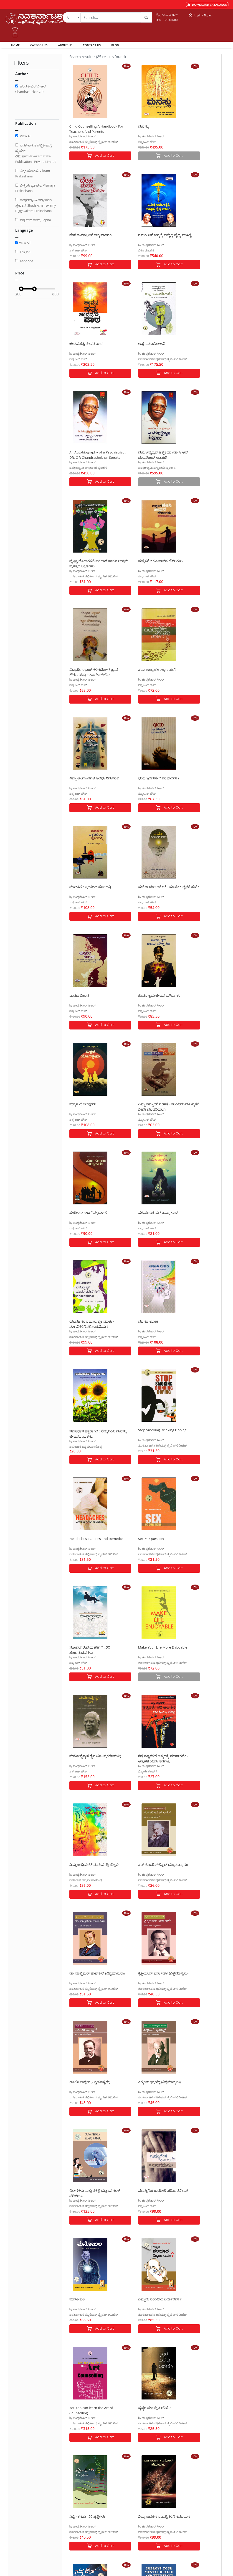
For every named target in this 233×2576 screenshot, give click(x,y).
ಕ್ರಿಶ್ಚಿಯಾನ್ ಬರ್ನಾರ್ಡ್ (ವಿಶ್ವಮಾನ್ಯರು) (201, 997)
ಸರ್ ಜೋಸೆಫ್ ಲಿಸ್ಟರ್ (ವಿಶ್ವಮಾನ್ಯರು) (122, 997)
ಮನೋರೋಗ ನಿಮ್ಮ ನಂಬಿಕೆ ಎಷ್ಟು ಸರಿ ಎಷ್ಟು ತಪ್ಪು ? (162, 1867)
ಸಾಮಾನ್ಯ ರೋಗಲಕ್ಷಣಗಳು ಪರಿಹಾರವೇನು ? (119, 2301)
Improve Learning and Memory (122, 1649)
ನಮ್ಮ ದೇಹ (154, 1321)
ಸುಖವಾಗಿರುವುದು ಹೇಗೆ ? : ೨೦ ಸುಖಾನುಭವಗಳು (85, 889)
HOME (16, 45)
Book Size (72, 2524)
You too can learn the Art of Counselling (161, 1215)
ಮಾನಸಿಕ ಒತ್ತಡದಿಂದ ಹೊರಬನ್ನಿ (161, 454)
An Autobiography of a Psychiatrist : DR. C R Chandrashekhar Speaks (161, 237)
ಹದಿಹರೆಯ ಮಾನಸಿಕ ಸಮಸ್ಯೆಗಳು (122, 2084)
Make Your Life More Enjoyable (120, 889)
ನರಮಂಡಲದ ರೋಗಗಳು (156, 2192)
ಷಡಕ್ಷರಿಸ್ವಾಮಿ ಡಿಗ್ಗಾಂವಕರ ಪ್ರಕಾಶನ (166, 250)
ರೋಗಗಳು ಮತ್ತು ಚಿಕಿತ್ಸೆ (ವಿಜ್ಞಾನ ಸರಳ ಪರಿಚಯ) (162, 1106)
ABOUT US (65, 45)
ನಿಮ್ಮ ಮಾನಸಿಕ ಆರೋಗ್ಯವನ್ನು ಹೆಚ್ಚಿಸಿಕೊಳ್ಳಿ (79, 2084)
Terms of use (75, 2519)
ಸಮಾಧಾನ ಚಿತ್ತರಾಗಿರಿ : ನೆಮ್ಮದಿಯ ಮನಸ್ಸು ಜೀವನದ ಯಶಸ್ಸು (84, 781)
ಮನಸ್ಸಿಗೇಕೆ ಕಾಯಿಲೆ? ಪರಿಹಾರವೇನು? (200, 1106)
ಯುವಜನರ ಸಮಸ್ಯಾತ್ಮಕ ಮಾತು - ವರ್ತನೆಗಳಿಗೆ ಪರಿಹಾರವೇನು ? (161, 671)
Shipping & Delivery (79, 2502)
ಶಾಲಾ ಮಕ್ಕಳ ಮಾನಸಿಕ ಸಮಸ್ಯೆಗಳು (201, 2084)
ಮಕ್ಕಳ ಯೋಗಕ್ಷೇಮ (160, 560)
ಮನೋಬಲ (77, 1212)
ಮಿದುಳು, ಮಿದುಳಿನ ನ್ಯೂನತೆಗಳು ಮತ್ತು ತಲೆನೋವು (199, 2192)
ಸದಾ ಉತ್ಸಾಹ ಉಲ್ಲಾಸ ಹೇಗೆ (201, 346)
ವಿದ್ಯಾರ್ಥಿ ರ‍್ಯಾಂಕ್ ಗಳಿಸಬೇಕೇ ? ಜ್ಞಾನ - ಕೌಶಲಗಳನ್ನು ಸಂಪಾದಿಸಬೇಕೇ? (160, 346)
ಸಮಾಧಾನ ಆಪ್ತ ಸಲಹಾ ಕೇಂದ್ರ (85, 795)
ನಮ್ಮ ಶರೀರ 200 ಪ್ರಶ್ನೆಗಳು (197, 2301)
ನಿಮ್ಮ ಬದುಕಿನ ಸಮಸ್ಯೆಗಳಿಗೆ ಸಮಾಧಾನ (117, 1323)
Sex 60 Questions (199, 778)
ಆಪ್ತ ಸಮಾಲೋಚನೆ (121, 235)
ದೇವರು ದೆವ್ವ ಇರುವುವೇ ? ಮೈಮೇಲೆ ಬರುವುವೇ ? (124, 1975)
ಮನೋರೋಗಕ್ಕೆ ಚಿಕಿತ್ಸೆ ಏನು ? (123, 1867)
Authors (111, 2491)
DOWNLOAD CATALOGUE (207, 5)
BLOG (115, 45)
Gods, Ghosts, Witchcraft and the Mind (122, 1432)
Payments (72, 2491)
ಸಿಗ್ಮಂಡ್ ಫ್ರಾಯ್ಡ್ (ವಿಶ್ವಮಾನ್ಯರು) (119, 1106)
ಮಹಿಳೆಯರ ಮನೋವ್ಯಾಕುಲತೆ (119, 671)
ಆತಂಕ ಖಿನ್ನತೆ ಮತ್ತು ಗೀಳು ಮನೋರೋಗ (199, 1867)
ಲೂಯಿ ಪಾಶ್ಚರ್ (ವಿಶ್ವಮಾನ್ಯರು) (79, 1106)
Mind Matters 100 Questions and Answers (200, 1541)
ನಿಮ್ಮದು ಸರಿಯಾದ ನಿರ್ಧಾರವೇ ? (120, 1215)
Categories (113, 2497)
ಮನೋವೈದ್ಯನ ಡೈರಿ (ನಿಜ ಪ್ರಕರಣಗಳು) (160, 889)
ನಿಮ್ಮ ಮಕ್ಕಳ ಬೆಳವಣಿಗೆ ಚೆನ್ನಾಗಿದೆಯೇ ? (201, 1649)
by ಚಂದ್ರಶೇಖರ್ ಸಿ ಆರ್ (82, 136)
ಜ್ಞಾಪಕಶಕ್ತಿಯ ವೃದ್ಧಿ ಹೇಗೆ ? (163, 1975)
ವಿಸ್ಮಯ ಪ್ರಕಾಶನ (195, 902)
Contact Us (113, 2513)
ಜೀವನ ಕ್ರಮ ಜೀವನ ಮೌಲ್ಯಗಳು (121, 563)
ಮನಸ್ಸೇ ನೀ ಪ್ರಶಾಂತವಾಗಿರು (79, 1758)
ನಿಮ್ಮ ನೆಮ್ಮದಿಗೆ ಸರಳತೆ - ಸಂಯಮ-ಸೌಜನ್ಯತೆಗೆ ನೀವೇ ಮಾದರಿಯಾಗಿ (201, 563)
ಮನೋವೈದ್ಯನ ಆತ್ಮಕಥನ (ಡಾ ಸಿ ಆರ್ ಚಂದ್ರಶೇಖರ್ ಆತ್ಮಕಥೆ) (200, 237)
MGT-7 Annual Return (81, 2497)
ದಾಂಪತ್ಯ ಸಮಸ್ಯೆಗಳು (122, 1756)
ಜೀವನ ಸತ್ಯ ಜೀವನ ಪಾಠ (82, 237)
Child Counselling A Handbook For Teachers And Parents (84, 128)
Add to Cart (85, 156)
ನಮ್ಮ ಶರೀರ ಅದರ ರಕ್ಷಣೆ (159, 2301)
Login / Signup (204, 15)
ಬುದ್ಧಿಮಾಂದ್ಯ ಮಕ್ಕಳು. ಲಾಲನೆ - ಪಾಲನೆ (84, 2192)
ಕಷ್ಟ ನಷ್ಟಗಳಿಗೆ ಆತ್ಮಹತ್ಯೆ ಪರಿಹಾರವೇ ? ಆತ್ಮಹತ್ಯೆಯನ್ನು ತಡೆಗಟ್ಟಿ (201, 889)
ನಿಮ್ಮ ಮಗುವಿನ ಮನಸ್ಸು (124, 2190)
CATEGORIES (39, 45)
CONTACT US (92, 45)
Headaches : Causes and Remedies (163, 780)
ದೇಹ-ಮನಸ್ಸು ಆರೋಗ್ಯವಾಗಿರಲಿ (159, 128)
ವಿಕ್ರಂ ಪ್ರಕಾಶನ (194, 142)
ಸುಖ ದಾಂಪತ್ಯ (156, 1756)
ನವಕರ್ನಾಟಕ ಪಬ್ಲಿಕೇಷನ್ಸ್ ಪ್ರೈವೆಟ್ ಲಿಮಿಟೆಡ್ (93, 142)
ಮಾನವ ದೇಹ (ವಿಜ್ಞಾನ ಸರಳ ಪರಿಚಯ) (84, 2410)
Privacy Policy (75, 2513)
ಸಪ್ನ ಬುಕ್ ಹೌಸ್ (117, 142)
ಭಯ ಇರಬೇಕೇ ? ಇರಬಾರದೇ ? (119, 454)
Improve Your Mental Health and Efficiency (200, 1323)
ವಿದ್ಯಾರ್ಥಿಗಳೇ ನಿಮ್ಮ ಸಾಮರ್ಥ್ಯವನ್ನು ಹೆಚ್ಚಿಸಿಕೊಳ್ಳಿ (160, 2084)
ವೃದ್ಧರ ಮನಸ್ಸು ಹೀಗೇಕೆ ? (201, 1215)
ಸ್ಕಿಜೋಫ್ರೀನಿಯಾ (80, 1973)
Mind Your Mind (159, 1538)
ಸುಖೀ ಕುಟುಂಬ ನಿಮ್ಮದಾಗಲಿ (79, 671)
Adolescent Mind (82, 1538)
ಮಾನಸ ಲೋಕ (196, 669)
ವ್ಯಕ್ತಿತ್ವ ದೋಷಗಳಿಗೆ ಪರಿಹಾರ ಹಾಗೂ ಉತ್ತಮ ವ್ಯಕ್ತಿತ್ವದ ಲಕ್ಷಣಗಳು (82, 346)
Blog (109, 2519)
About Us (112, 2508)
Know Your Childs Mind (122, 1541)
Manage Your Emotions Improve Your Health (84, 1649)
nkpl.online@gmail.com (29, 2548)
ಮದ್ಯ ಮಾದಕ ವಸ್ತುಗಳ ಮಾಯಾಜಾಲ (84, 1867)
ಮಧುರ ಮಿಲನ (79, 560)
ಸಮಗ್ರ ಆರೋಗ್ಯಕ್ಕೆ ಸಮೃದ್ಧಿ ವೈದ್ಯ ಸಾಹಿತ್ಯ (200, 128)
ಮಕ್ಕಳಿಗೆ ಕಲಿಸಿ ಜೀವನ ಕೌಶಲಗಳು (123, 346)
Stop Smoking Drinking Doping (121, 780)
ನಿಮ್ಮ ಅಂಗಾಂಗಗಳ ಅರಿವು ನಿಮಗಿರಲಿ (82, 454)
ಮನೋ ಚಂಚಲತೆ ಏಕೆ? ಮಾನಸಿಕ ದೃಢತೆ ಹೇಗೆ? (201, 454)
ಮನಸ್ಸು (113, 126)
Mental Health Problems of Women (197, 1432)
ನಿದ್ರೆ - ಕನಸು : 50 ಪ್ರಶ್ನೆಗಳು (81, 1323)
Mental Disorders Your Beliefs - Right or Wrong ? (162, 1432)
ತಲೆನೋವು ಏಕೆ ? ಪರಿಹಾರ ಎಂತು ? (80, 2301)
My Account (114, 2502)
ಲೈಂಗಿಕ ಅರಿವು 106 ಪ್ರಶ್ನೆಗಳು (199, 1758)
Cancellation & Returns (81, 2508)
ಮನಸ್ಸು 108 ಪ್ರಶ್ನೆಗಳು (201, 1973)
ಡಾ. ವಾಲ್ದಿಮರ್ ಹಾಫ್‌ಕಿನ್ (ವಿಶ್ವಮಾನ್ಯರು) (157, 997)
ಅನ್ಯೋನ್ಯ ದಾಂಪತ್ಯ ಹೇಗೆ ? (160, 1649)
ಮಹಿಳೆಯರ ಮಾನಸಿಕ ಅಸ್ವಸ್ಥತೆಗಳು (84, 1432)
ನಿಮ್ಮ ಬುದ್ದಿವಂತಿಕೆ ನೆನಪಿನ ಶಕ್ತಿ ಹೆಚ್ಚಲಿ (81, 997)
